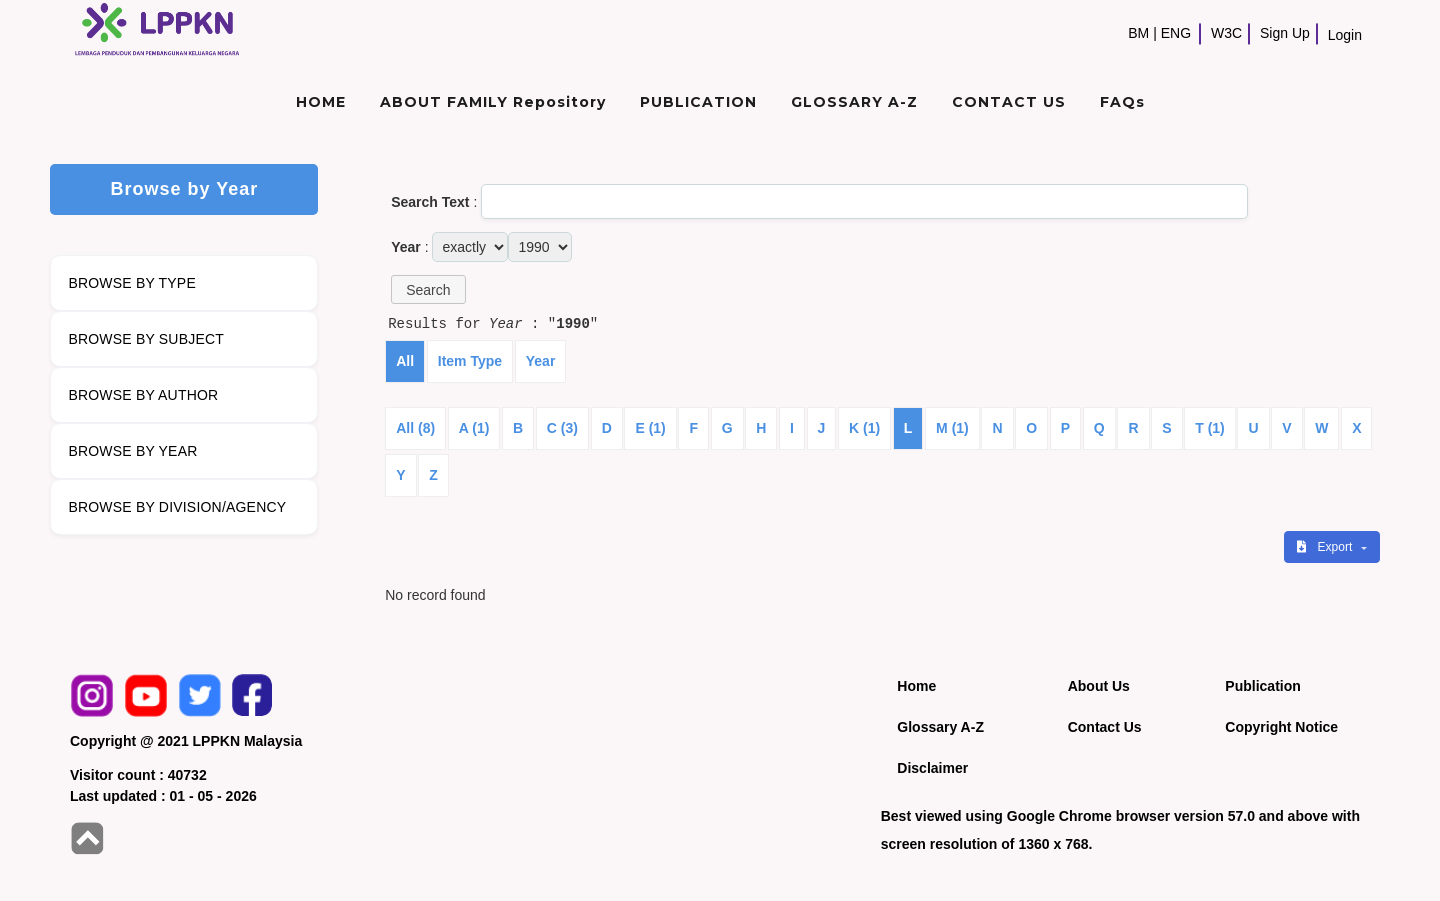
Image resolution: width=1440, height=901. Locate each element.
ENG (1176, 33)
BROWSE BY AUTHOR (143, 395)
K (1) (864, 428)
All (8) (415, 428)
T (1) (1210, 428)
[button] (428, 289)
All (405, 361)
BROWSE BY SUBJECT (146, 339)
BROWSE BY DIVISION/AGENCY (177, 507)
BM (1138, 33)
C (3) (562, 428)
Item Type (470, 361)
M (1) (952, 428)
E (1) (650, 428)
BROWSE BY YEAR (132, 451)
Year (541, 361)
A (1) (474, 428)
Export (1326, 547)
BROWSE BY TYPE (132, 283)
